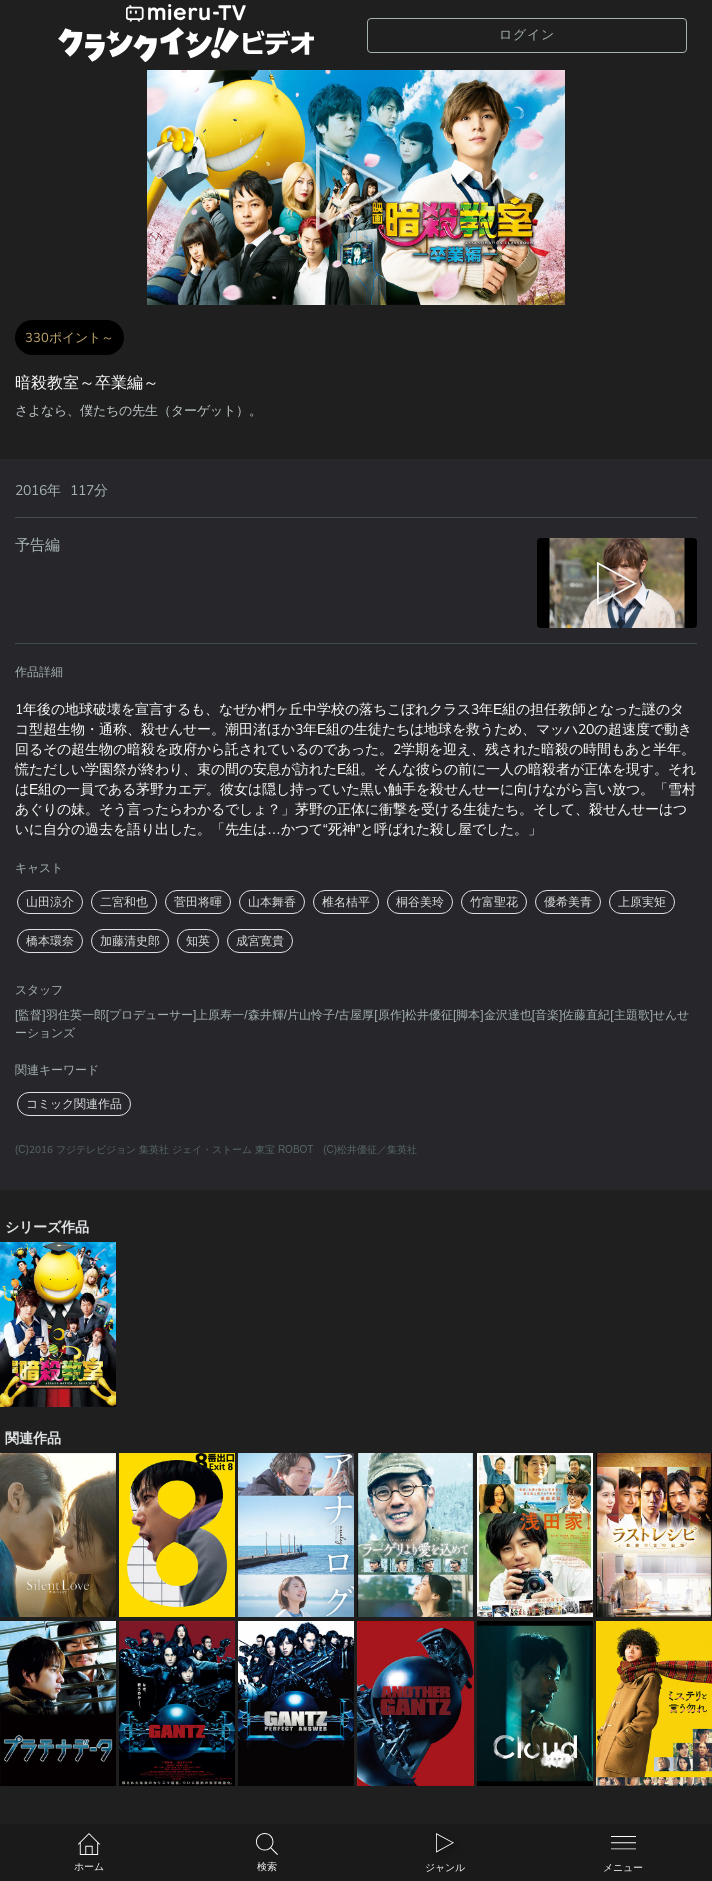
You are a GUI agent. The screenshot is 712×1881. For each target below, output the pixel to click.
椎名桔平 (346, 902)
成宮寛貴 (260, 941)
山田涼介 (50, 902)
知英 (198, 941)
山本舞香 (272, 902)
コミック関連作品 (74, 1104)
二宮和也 (124, 902)
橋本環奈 (50, 941)
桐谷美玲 (420, 902)
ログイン (527, 35)
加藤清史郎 (130, 941)
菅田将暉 (198, 902)
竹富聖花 (494, 902)
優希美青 (568, 902)
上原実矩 (642, 902)
